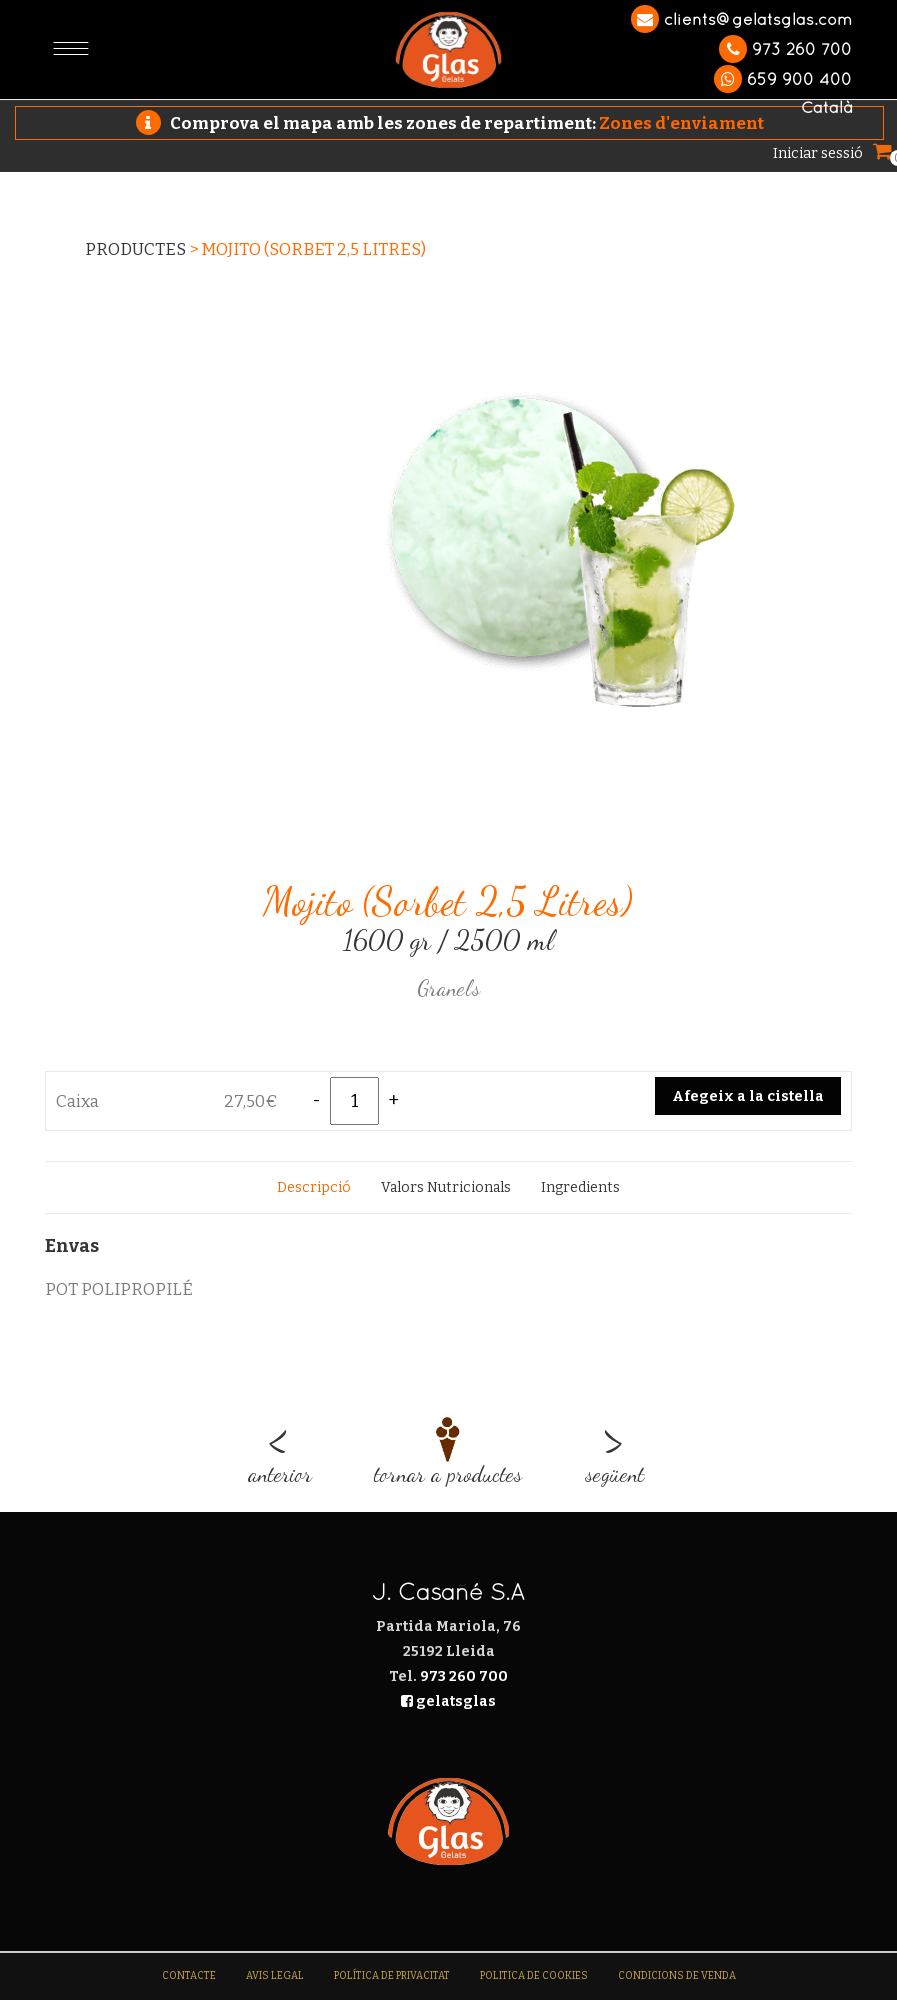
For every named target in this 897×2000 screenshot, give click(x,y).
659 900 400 (783, 79)
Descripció (314, 1187)
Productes (135, 249)
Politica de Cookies (534, 1976)
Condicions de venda (677, 1976)
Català (826, 107)
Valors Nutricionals (446, 1187)
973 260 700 (785, 49)
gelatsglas (448, 1701)
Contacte (189, 1976)
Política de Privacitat (392, 1976)
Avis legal (275, 1976)
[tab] (314, 1187)
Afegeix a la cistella (748, 1096)
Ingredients (580, 1187)
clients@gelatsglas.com (741, 19)
